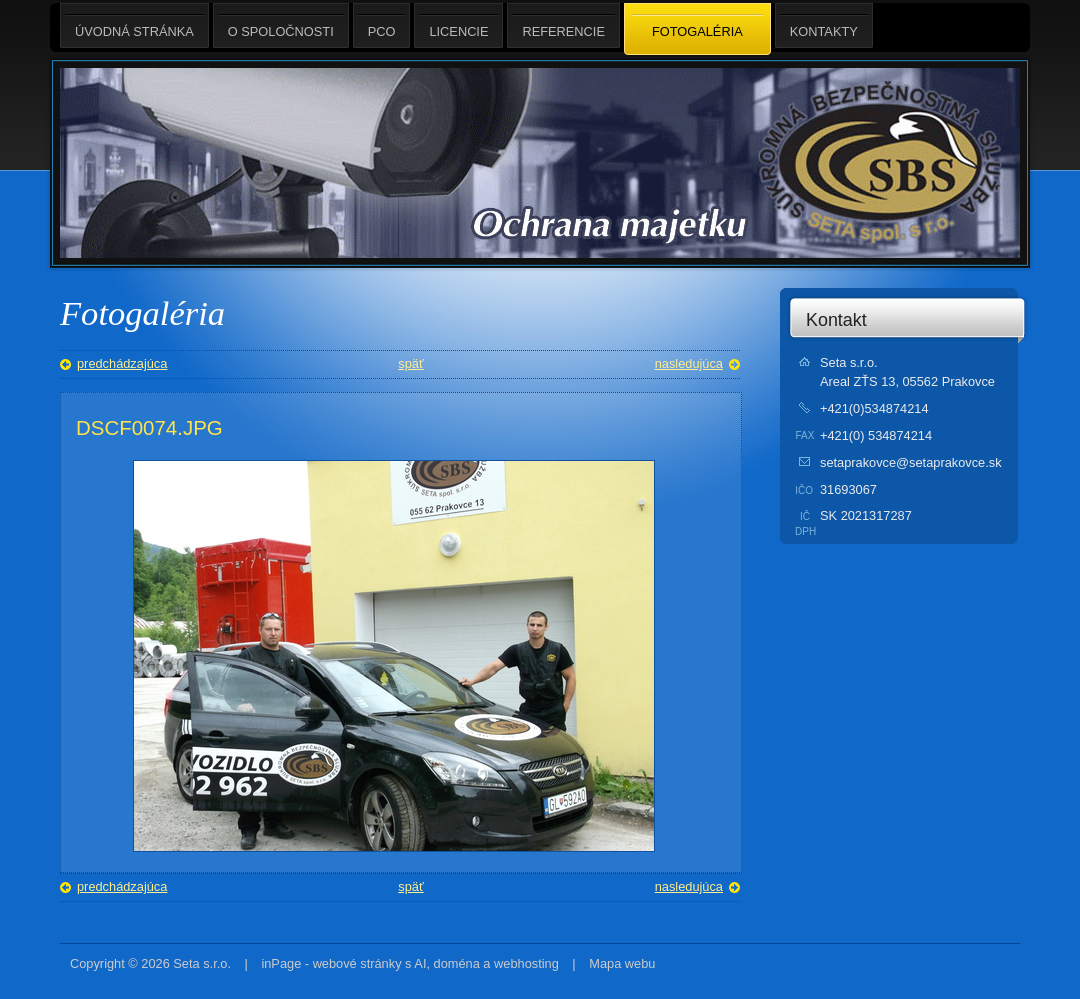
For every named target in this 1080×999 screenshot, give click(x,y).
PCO (382, 25)
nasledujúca (689, 363)
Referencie (563, 25)
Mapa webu (622, 963)
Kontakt (836, 320)
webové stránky (357, 963)
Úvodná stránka (134, 25)
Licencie (458, 25)
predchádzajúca (122, 363)
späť (410, 363)
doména (457, 963)
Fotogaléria (697, 30)
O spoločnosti (281, 25)
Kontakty (824, 25)
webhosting (526, 963)
